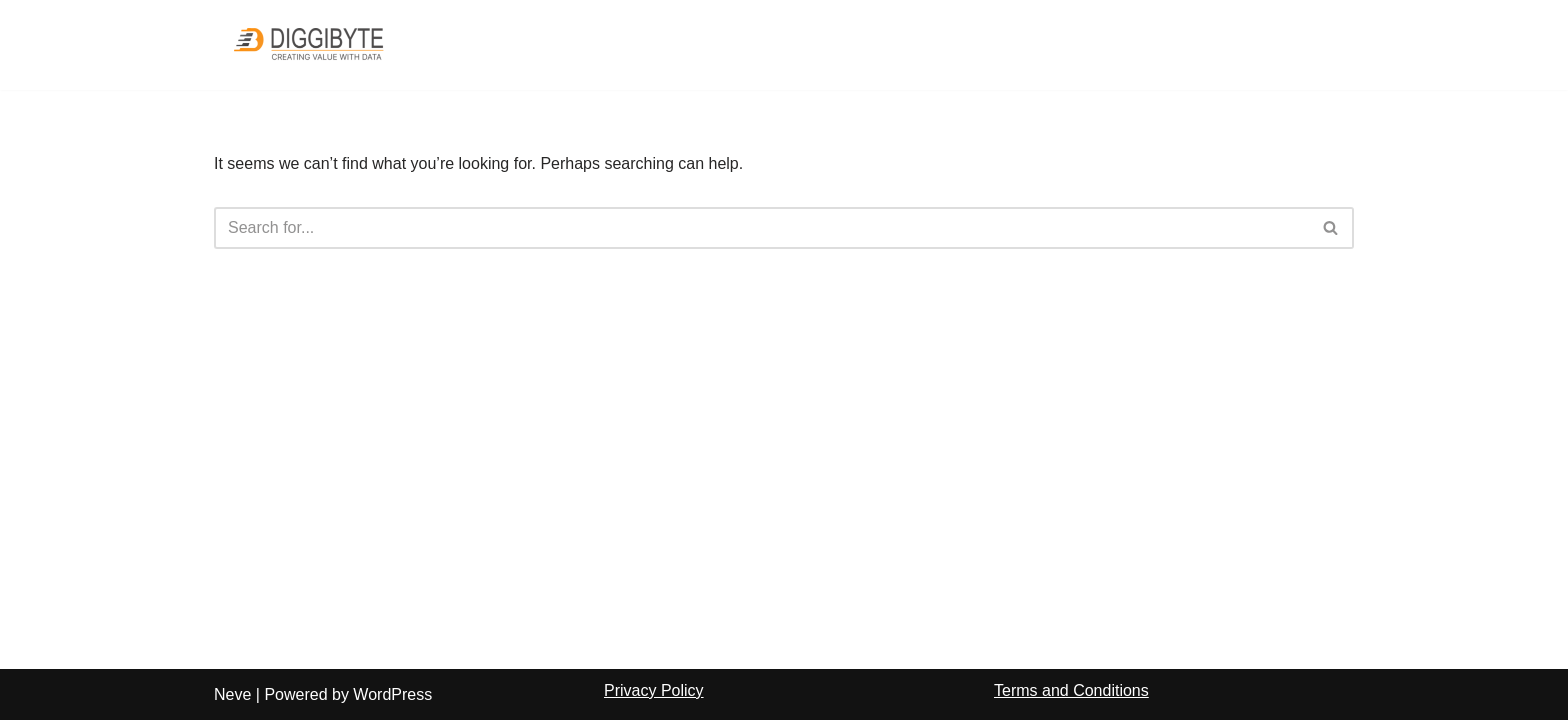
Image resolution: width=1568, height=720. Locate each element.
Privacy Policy (654, 690)
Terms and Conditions (1071, 690)
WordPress (392, 694)
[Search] (761, 228)
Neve (232, 694)
